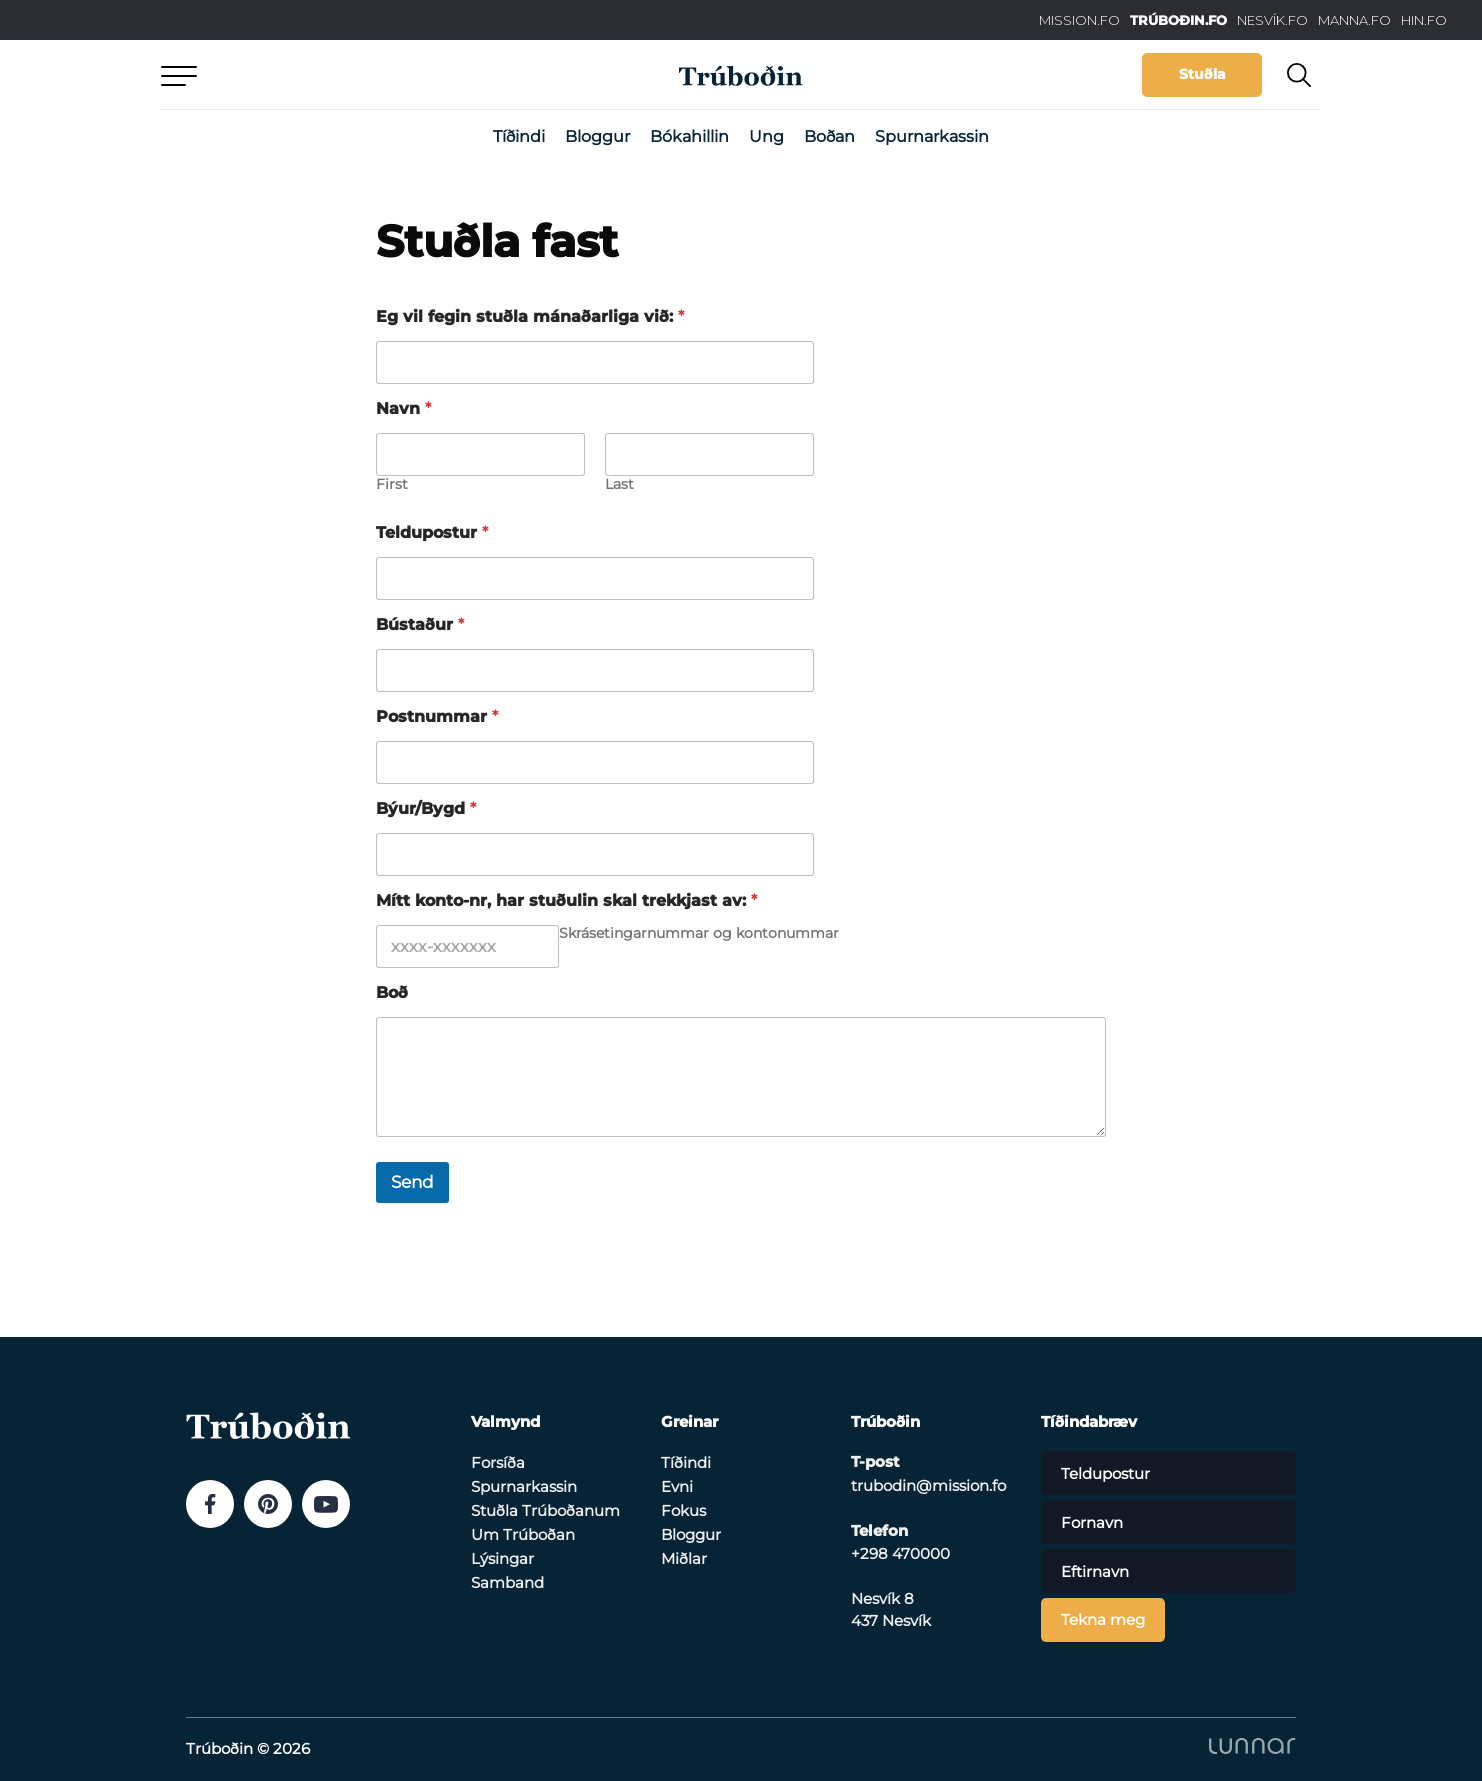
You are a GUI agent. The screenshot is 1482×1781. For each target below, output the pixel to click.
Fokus (683, 1510)
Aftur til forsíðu (346, 74)
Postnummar (437, 716)
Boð (392, 992)
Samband (507, 1582)
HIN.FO (1424, 20)
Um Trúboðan (523, 1534)
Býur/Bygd (426, 808)
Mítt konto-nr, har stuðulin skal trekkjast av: (566, 900)
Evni (677, 1486)
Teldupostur (432, 532)
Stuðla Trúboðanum (545, 1510)
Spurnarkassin (932, 136)
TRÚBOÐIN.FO (1178, 20)
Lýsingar (502, 1558)
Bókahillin (689, 136)
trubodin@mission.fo (928, 1485)
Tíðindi (519, 136)
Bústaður (420, 624)
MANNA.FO (1354, 20)
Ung (766, 136)
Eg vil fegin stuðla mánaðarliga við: (530, 316)
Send (412, 1182)
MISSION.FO (1079, 20)
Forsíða (498, 1462)
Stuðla (1202, 74)
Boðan (829, 136)
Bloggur (597, 136)
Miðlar (684, 1558)
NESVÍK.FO (1272, 20)
